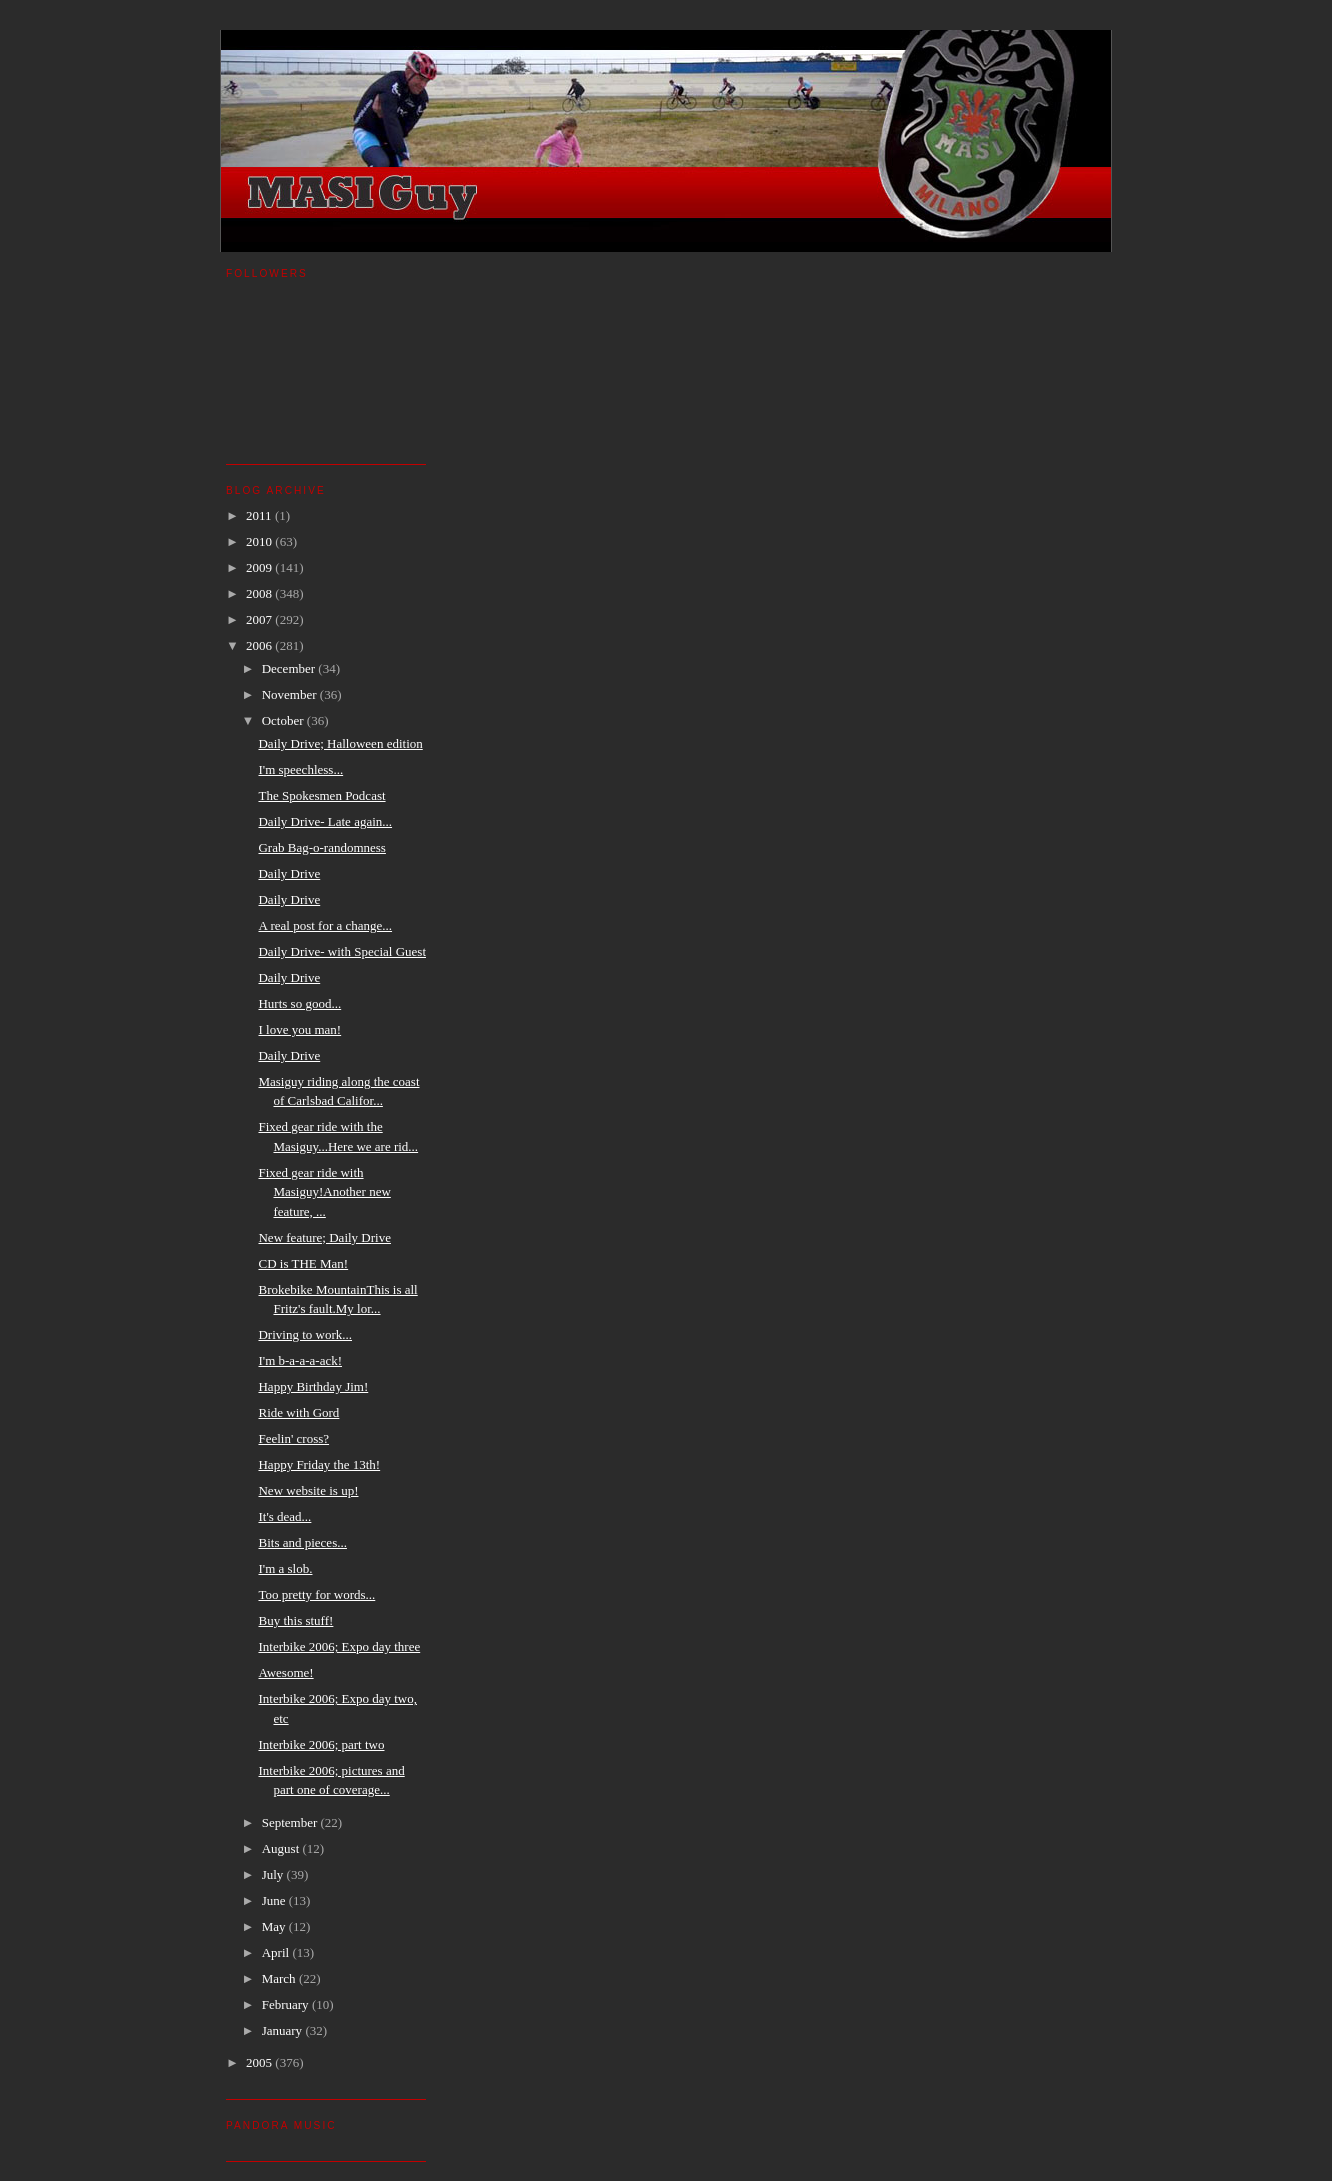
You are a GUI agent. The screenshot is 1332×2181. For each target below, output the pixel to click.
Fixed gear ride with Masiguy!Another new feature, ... (324, 1192)
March (280, 1978)
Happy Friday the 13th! (319, 1464)
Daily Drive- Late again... (325, 821)
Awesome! (285, 1672)
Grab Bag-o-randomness (321, 847)
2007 (260, 619)
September (291, 1822)
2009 (260, 567)
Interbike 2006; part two (321, 1744)
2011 (260, 515)
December (290, 668)
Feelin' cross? (293, 1438)
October (284, 720)
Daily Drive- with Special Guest (342, 951)
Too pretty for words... (316, 1594)
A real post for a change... (325, 925)
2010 (260, 541)
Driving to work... (305, 1334)
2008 (260, 593)
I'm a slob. (285, 1568)
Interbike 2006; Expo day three (339, 1646)
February (287, 2004)
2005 (260, 2062)
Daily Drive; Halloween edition (340, 743)
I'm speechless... (300, 769)
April (277, 1952)
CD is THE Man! (303, 1263)
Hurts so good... (299, 1003)
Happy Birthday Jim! (313, 1386)
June (275, 1900)
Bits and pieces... (302, 1542)
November (291, 694)
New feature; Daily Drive (324, 1237)
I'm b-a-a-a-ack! (300, 1360)
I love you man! (299, 1029)
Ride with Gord (298, 1412)
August (282, 1848)
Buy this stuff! (295, 1620)
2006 (260, 645)
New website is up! (308, 1490)
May (275, 1926)
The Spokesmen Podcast (321, 795)
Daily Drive (289, 873)
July (274, 1874)
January (284, 2030)
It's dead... (284, 1516)
